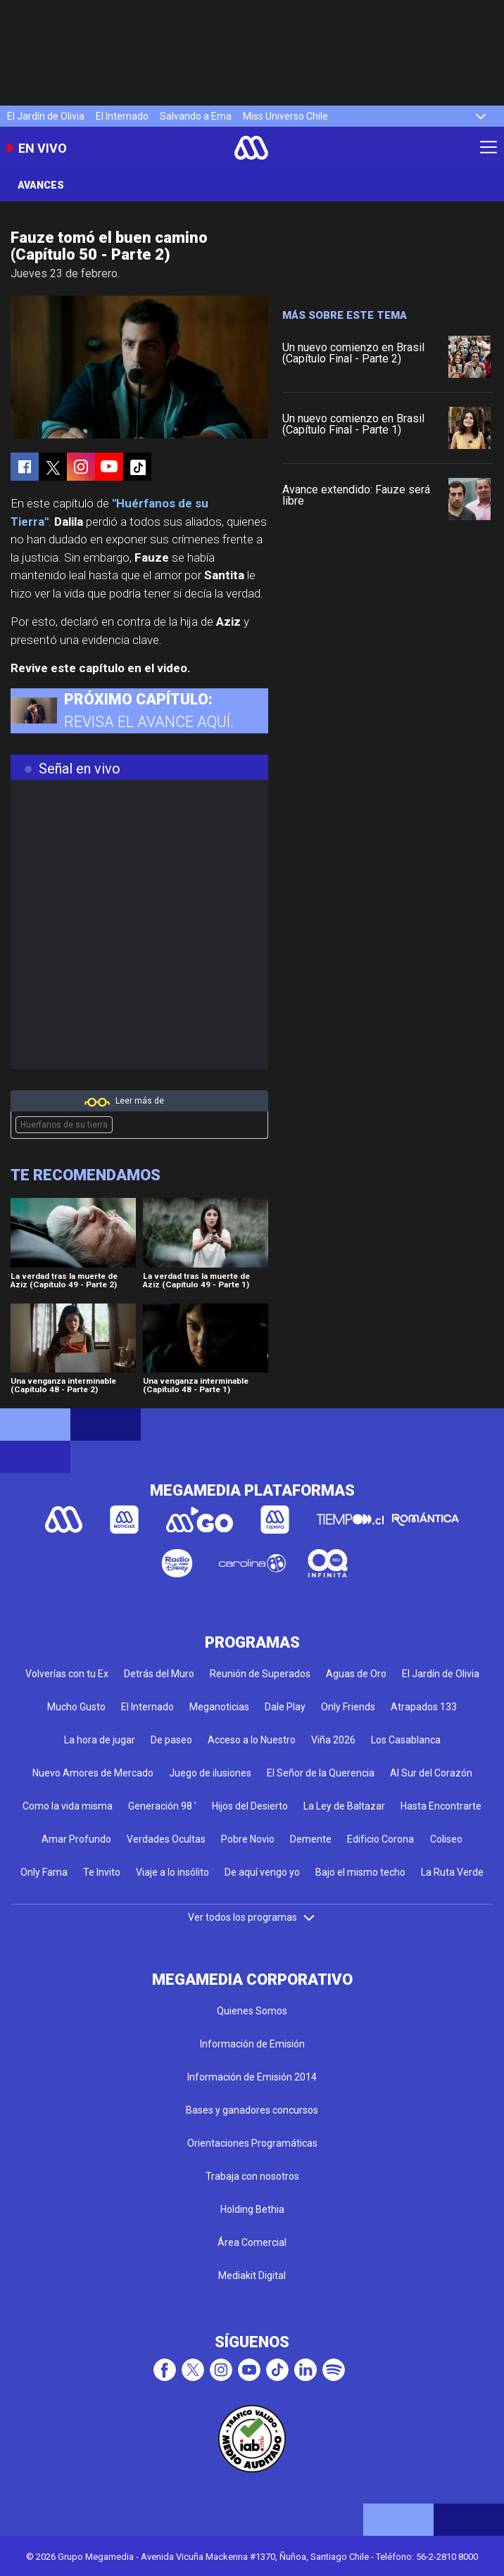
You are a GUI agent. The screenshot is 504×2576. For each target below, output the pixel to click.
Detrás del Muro (159, 1673)
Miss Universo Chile (285, 116)
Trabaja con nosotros (252, 2176)
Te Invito (101, 1872)
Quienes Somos (252, 2010)
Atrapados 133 (424, 1706)
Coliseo (446, 1839)
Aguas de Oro (356, 1673)
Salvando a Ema (196, 116)
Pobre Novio (248, 1839)
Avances (41, 185)
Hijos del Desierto (250, 1806)
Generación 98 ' (162, 1806)
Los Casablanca (406, 1739)
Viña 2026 (333, 1739)
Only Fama (44, 1872)
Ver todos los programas (252, 1917)
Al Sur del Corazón (431, 1773)
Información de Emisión (252, 2044)
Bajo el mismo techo (360, 1872)
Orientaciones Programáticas (252, 2143)
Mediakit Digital (252, 2275)
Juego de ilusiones (210, 1773)
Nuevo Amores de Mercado (92, 1773)
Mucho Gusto (76, 1706)
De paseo (171, 1739)
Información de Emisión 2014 (252, 2077)
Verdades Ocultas (166, 1839)
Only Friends (348, 1706)
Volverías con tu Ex (66, 1673)
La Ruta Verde (452, 1872)
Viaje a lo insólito (172, 1872)
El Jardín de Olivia (45, 116)
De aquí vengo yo (262, 1872)
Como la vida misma (68, 1806)
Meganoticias (219, 1706)
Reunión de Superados (260, 1673)
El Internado (122, 116)
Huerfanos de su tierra (64, 1125)
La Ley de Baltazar (344, 1806)
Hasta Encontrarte (441, 1806)
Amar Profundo (76, 1839)
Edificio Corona (380, 1839)
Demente (311, 1839)
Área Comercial (252, 2242)
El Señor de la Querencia (320, 1773)
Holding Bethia (252, 2209)
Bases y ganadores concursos (252, 2110)
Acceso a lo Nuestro (252, 1739)
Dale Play (285, 1706)
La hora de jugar (99, 1739)
